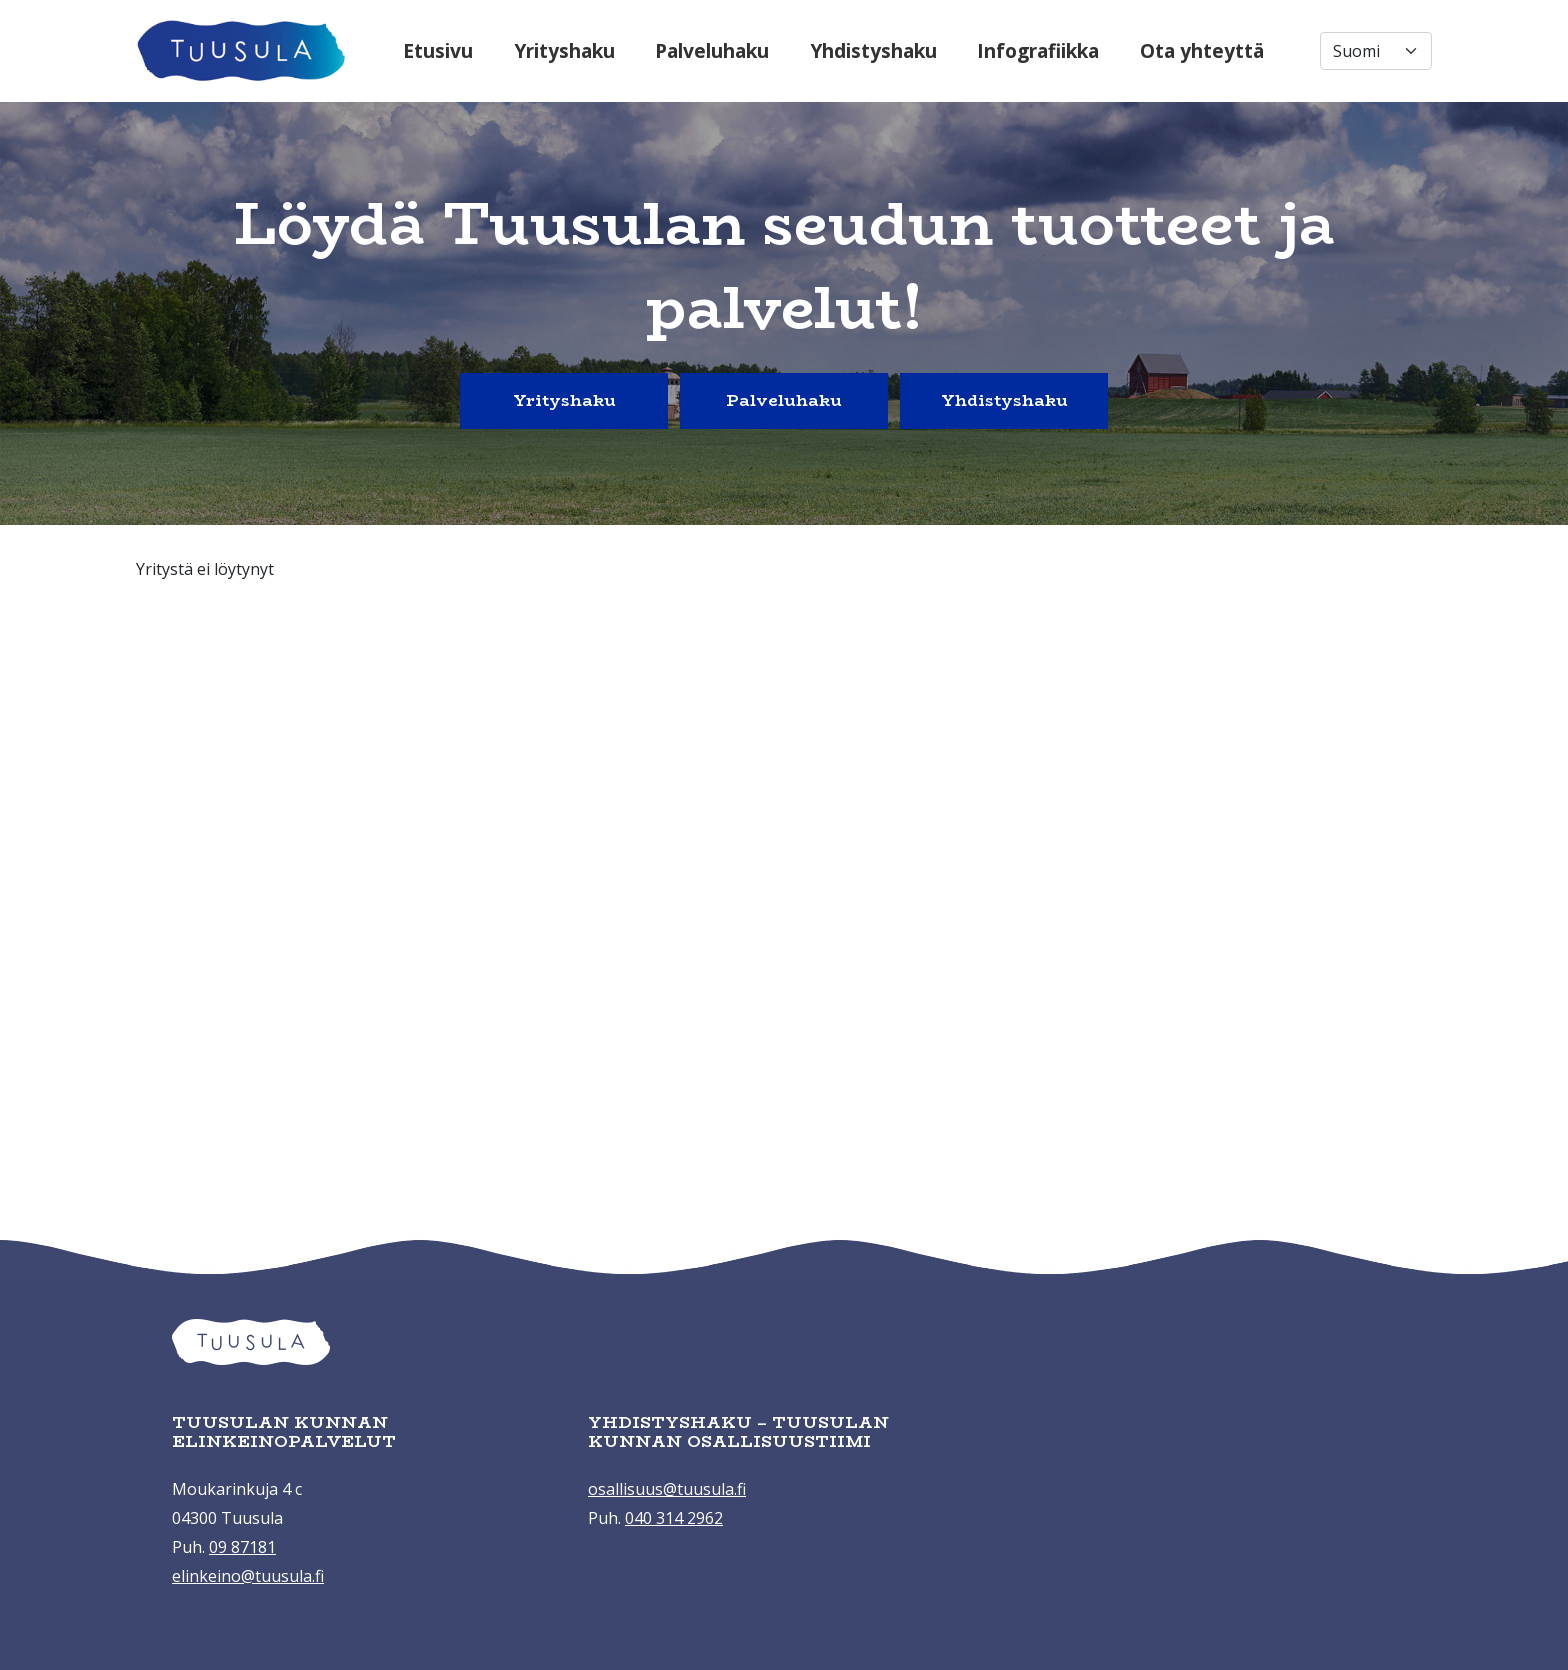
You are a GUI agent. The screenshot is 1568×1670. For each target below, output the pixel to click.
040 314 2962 (674, 1518)
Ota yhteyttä (1202, 50)
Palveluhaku (712, 50)
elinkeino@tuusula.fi (248, 1576)
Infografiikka (1038, 50)
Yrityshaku (564, 50)
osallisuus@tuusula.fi (667, 1489)
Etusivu (438, 50)
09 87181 (242, 1547)
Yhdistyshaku (873, 50)
